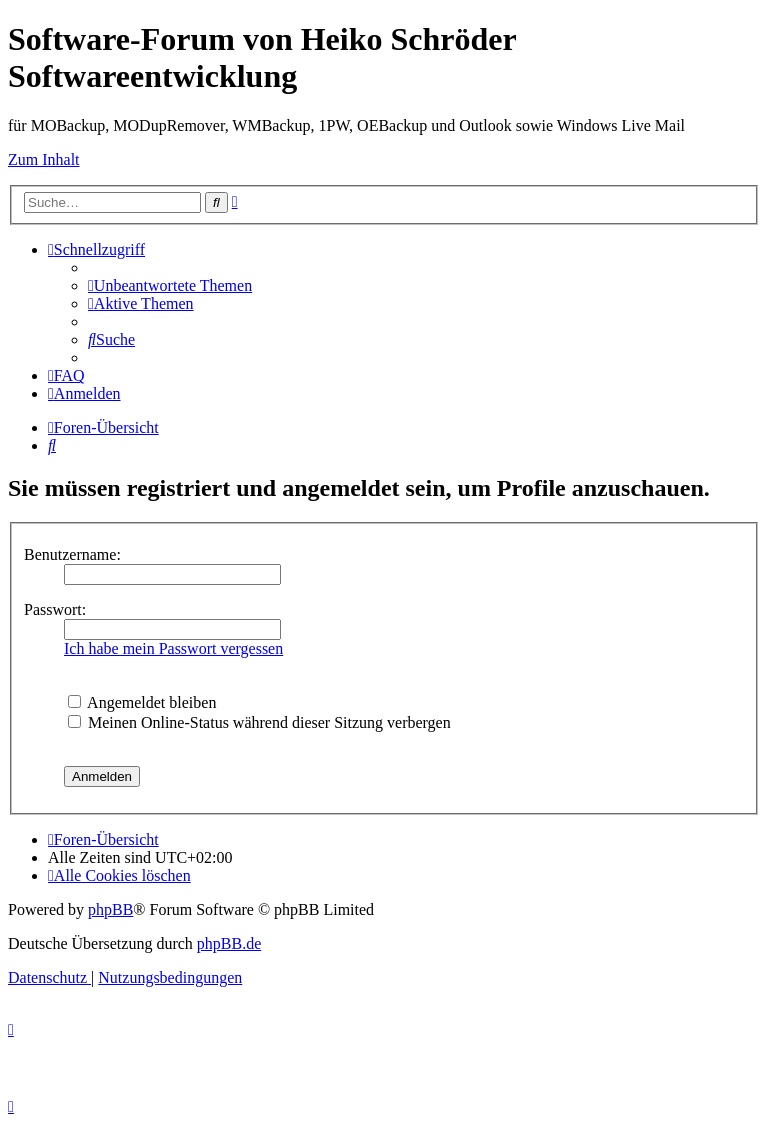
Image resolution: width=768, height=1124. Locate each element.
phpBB (110, 909)
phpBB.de (229, 943)
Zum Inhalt (44, 159)
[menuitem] (170, 285)
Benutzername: (72, 554)
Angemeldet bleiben (142, 702)
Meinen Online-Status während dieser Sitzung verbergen (259, 722)
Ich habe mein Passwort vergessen (173, 648)
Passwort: (55, 609)
